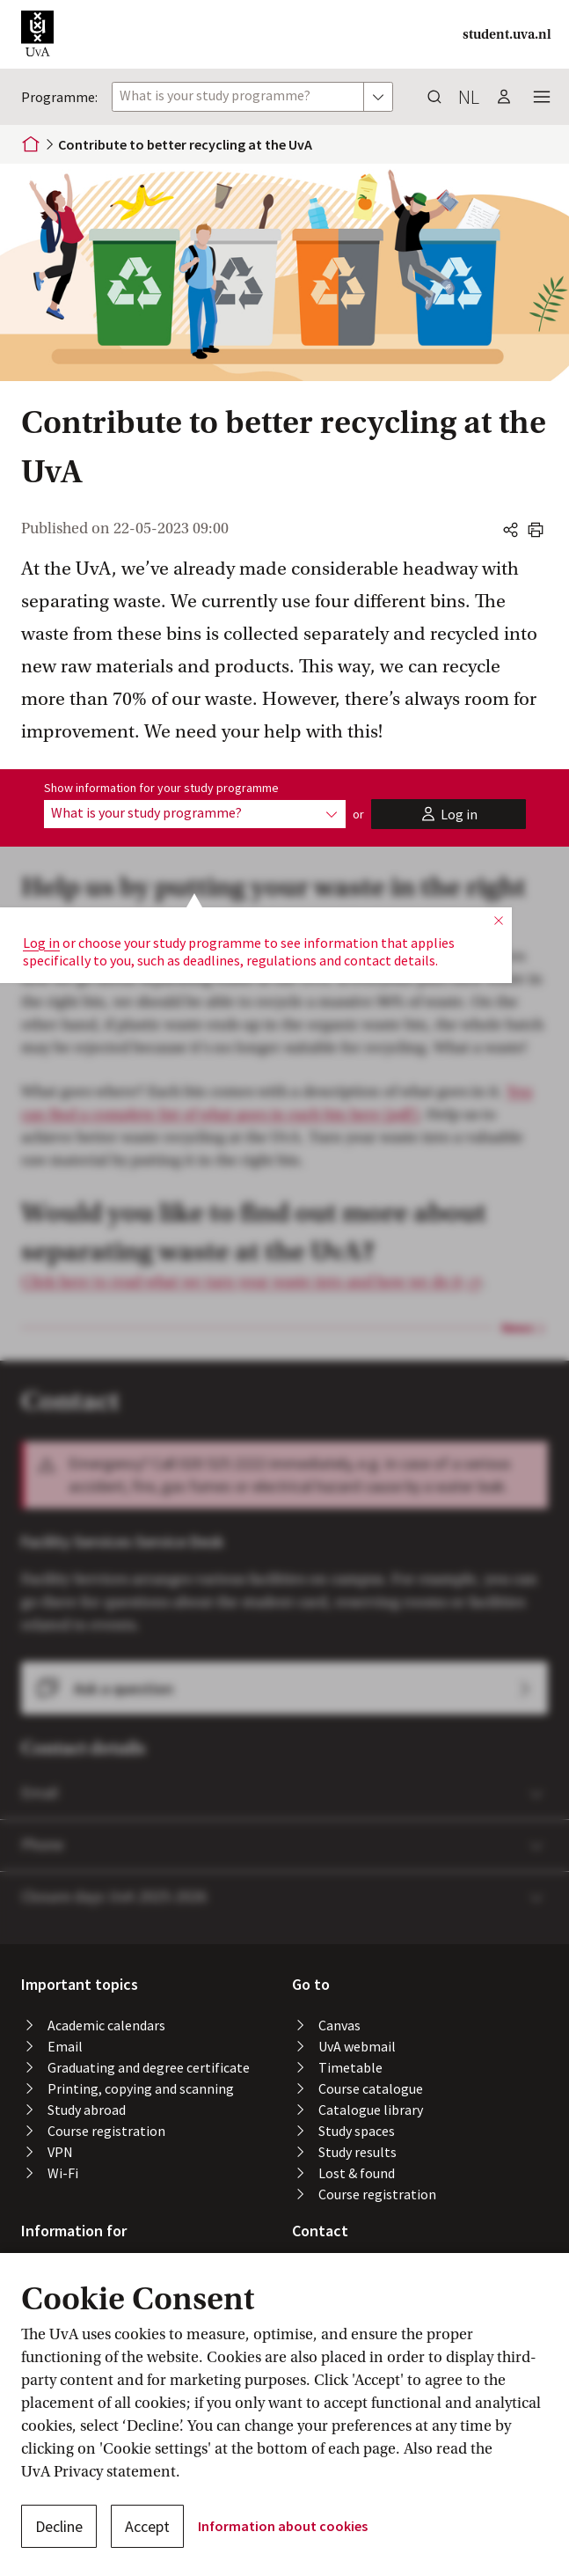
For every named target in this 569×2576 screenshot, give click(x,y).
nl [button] (468, 96)
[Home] (30, 144)
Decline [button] (59, 2526)
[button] (37, 34)
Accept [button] (147, 2526)
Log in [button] (41, 888)
